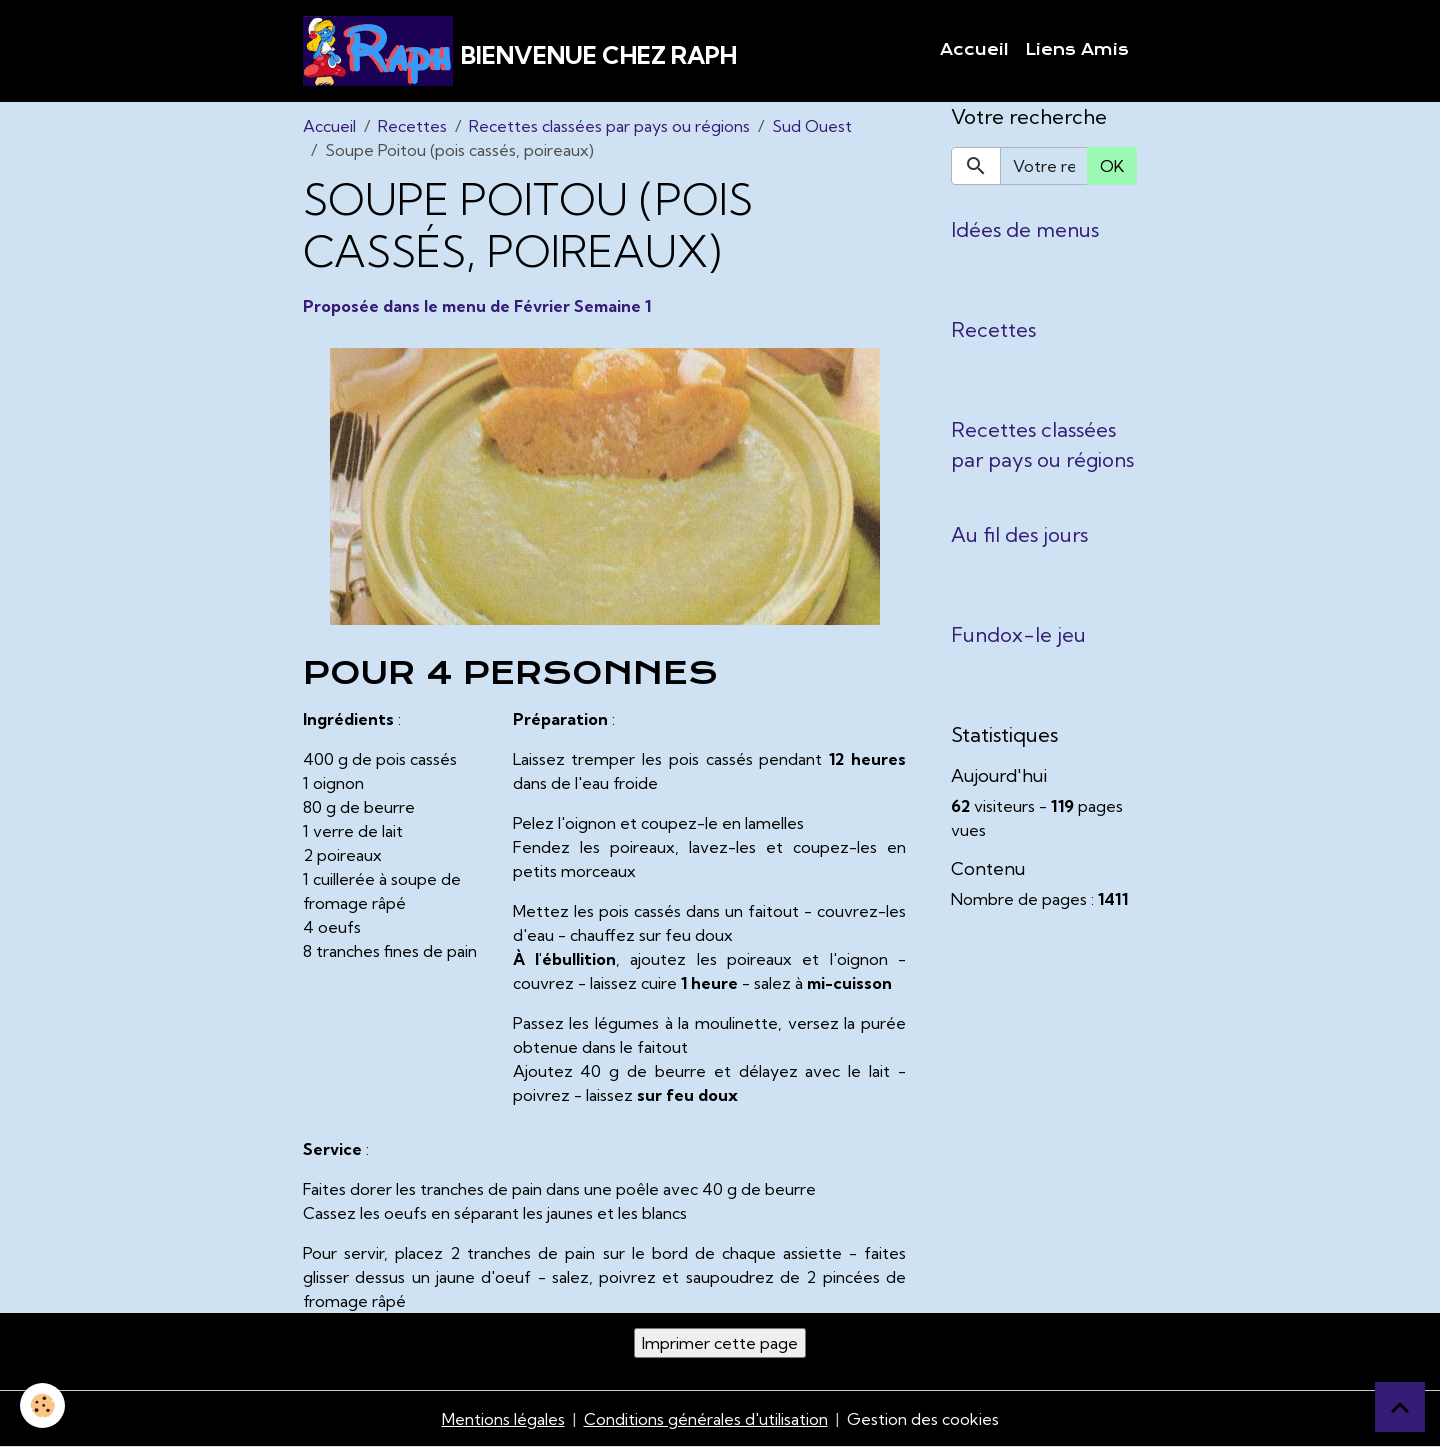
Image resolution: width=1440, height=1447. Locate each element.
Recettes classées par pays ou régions (609, 126)
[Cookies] (42, 1405)
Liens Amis (1077, 50)
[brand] (520, 51)
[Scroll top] (1400, 1407)
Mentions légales (503, 1419)
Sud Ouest (812, 126)
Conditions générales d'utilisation (706, 1419)
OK (1112, 166)
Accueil (974, 50)
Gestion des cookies (923, 1419)
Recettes (412, 126)
